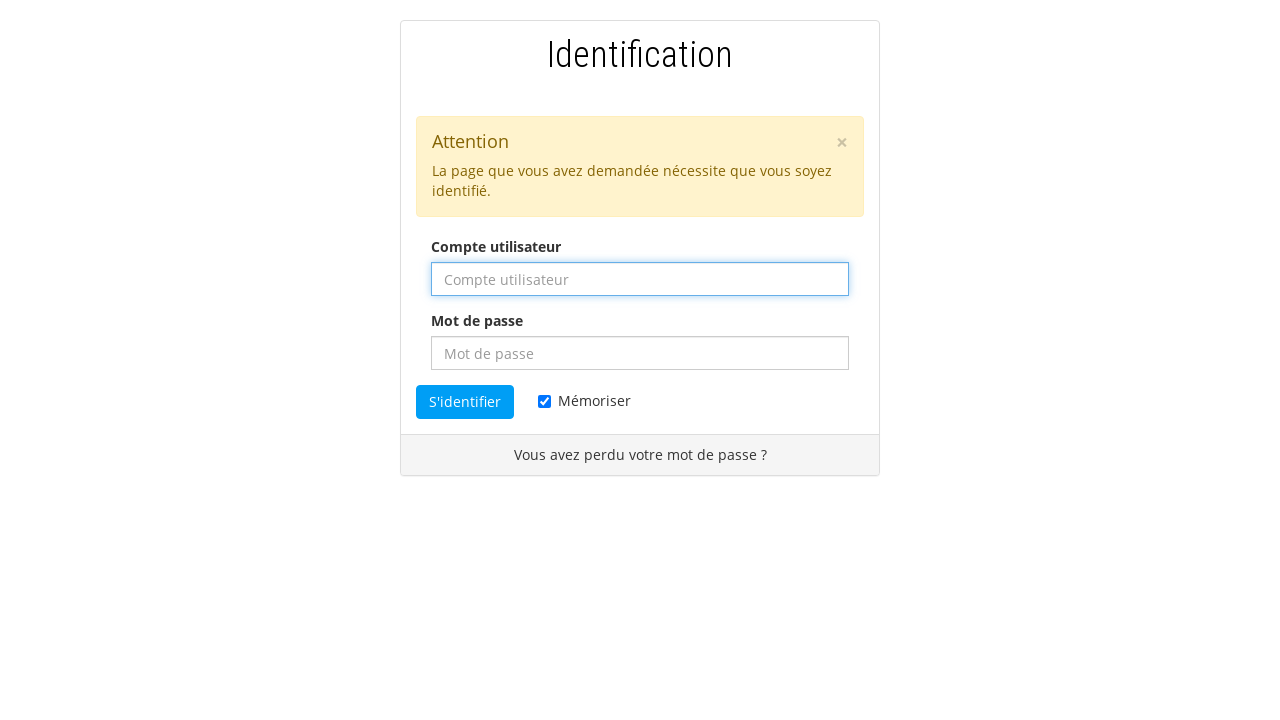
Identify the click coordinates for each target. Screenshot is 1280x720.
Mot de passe (477, 320)
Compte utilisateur (496, 246)
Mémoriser (584, 400)
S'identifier (465, 401)
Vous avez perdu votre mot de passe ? (640, 454)
